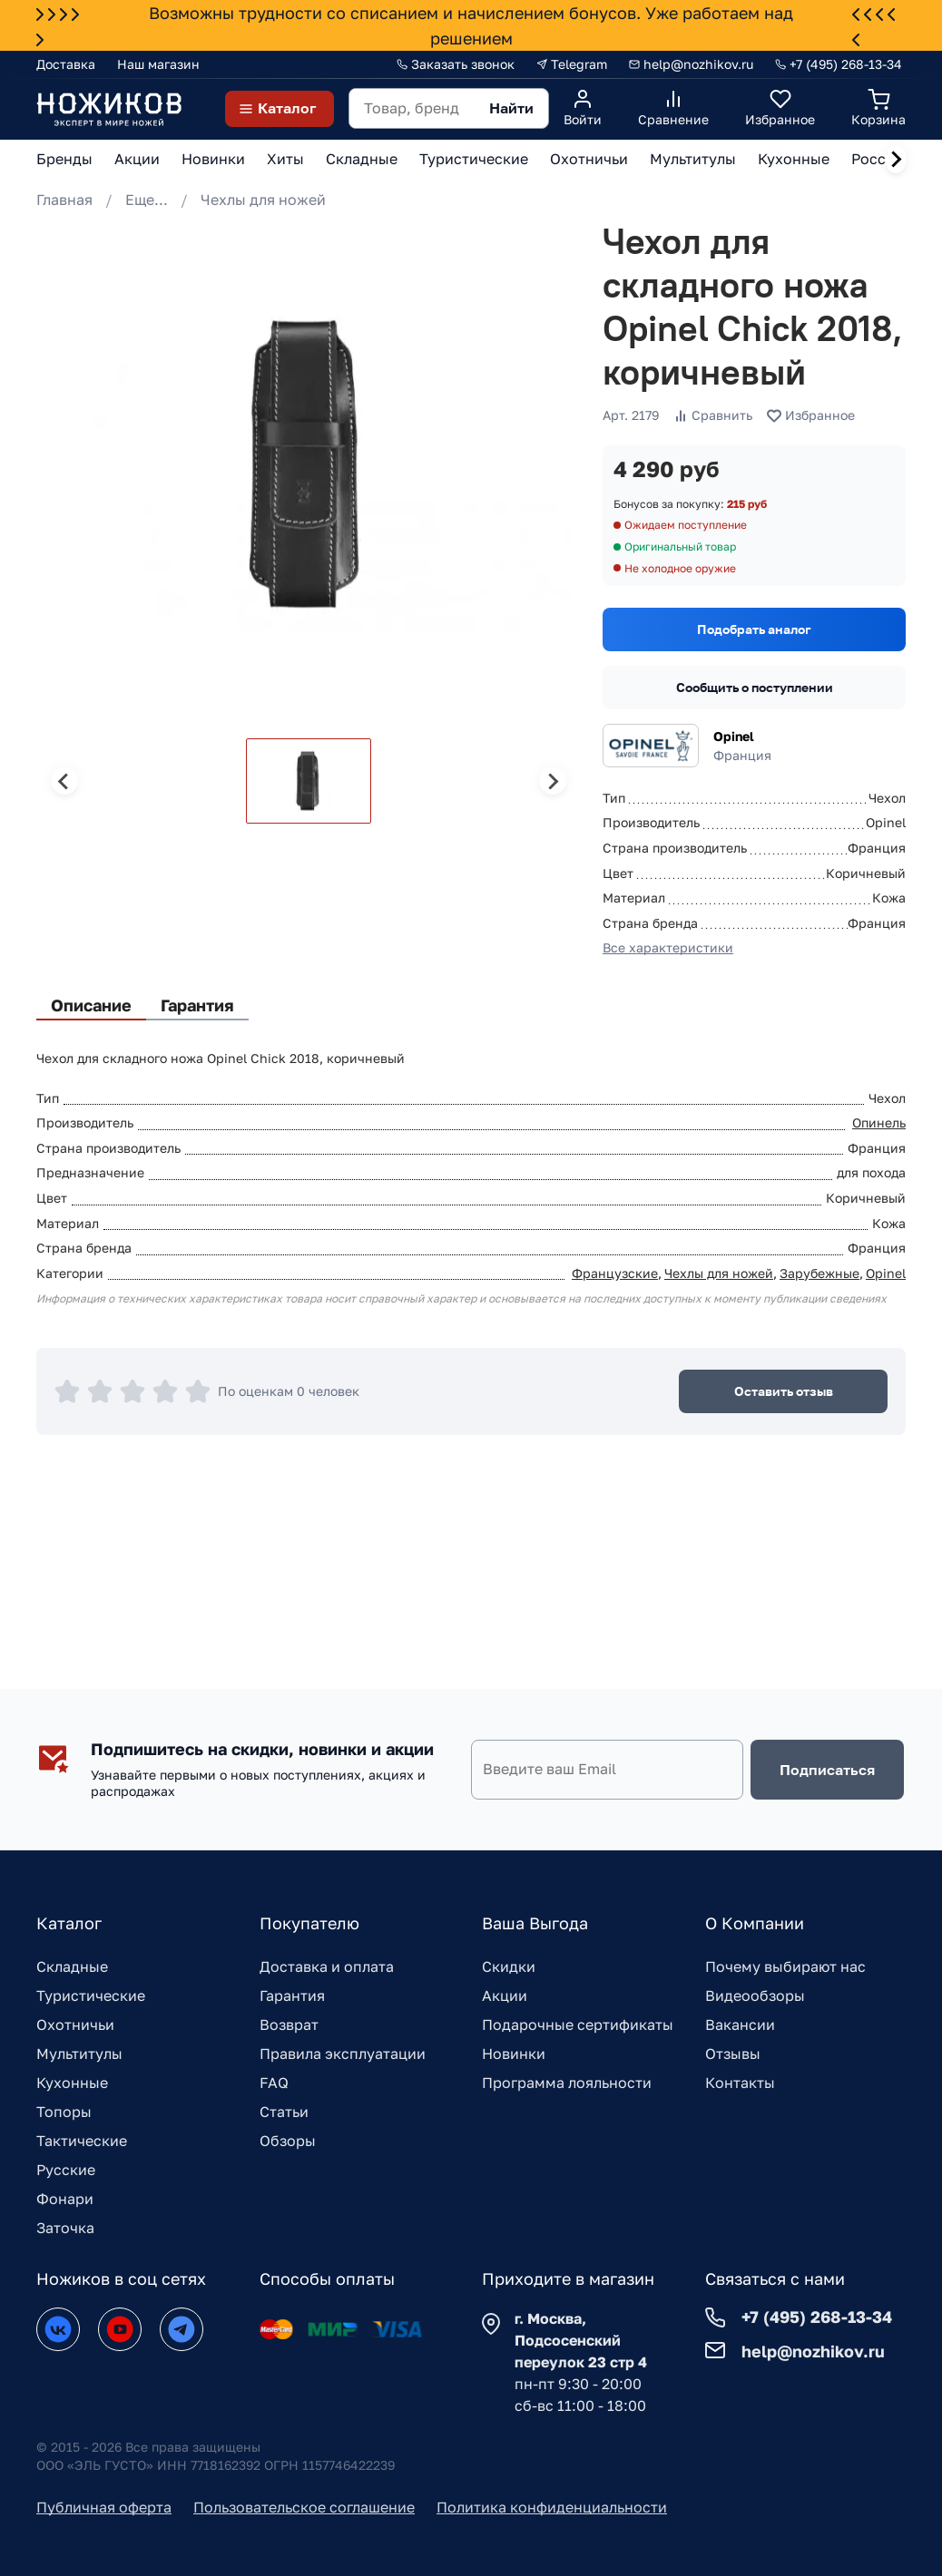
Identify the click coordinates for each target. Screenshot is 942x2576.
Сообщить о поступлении (754, 687)
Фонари (64, 2199)
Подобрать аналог (754, 629)
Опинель (879, 1122)
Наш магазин (158, 64)
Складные (72, 1966)
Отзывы (732, 2053)
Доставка (65, 64)
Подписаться (827, 1770)
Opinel (733, 736)
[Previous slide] (64, 781)
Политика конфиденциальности (552, 2507)
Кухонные (72, 2082)
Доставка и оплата (327, 1966)
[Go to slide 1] (56, 688)
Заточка (65, 2228)
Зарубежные (819, 1273)
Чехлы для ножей (263, 199)
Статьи (284, 2112)
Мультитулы (79, 2053)
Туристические (90, 1995)
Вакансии (740, 2024)
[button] (308, 781)
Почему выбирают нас (785, 1966)
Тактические (81, 2141)
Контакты (740, 2082)
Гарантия (292, 1995)
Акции (504, 1995)
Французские (615, 1273)
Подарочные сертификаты (577, 2024)
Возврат (289, 2024)
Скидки (508, 1966)
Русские (65, 2170)
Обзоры (288, 2141)
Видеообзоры (755, 1995)
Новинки (513, 2053)
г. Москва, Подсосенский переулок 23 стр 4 (581, 2340)
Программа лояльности (567, 2082)
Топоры (64, 2112)
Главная (64, 199)
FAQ (274, 2082)
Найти (511, 108)
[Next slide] (896, 159)
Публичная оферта (104, 2507)
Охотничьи (75, 2024)
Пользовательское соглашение (304, 2507)
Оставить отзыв (783, 1391)
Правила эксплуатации (343, 2053)
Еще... (146, 199)
